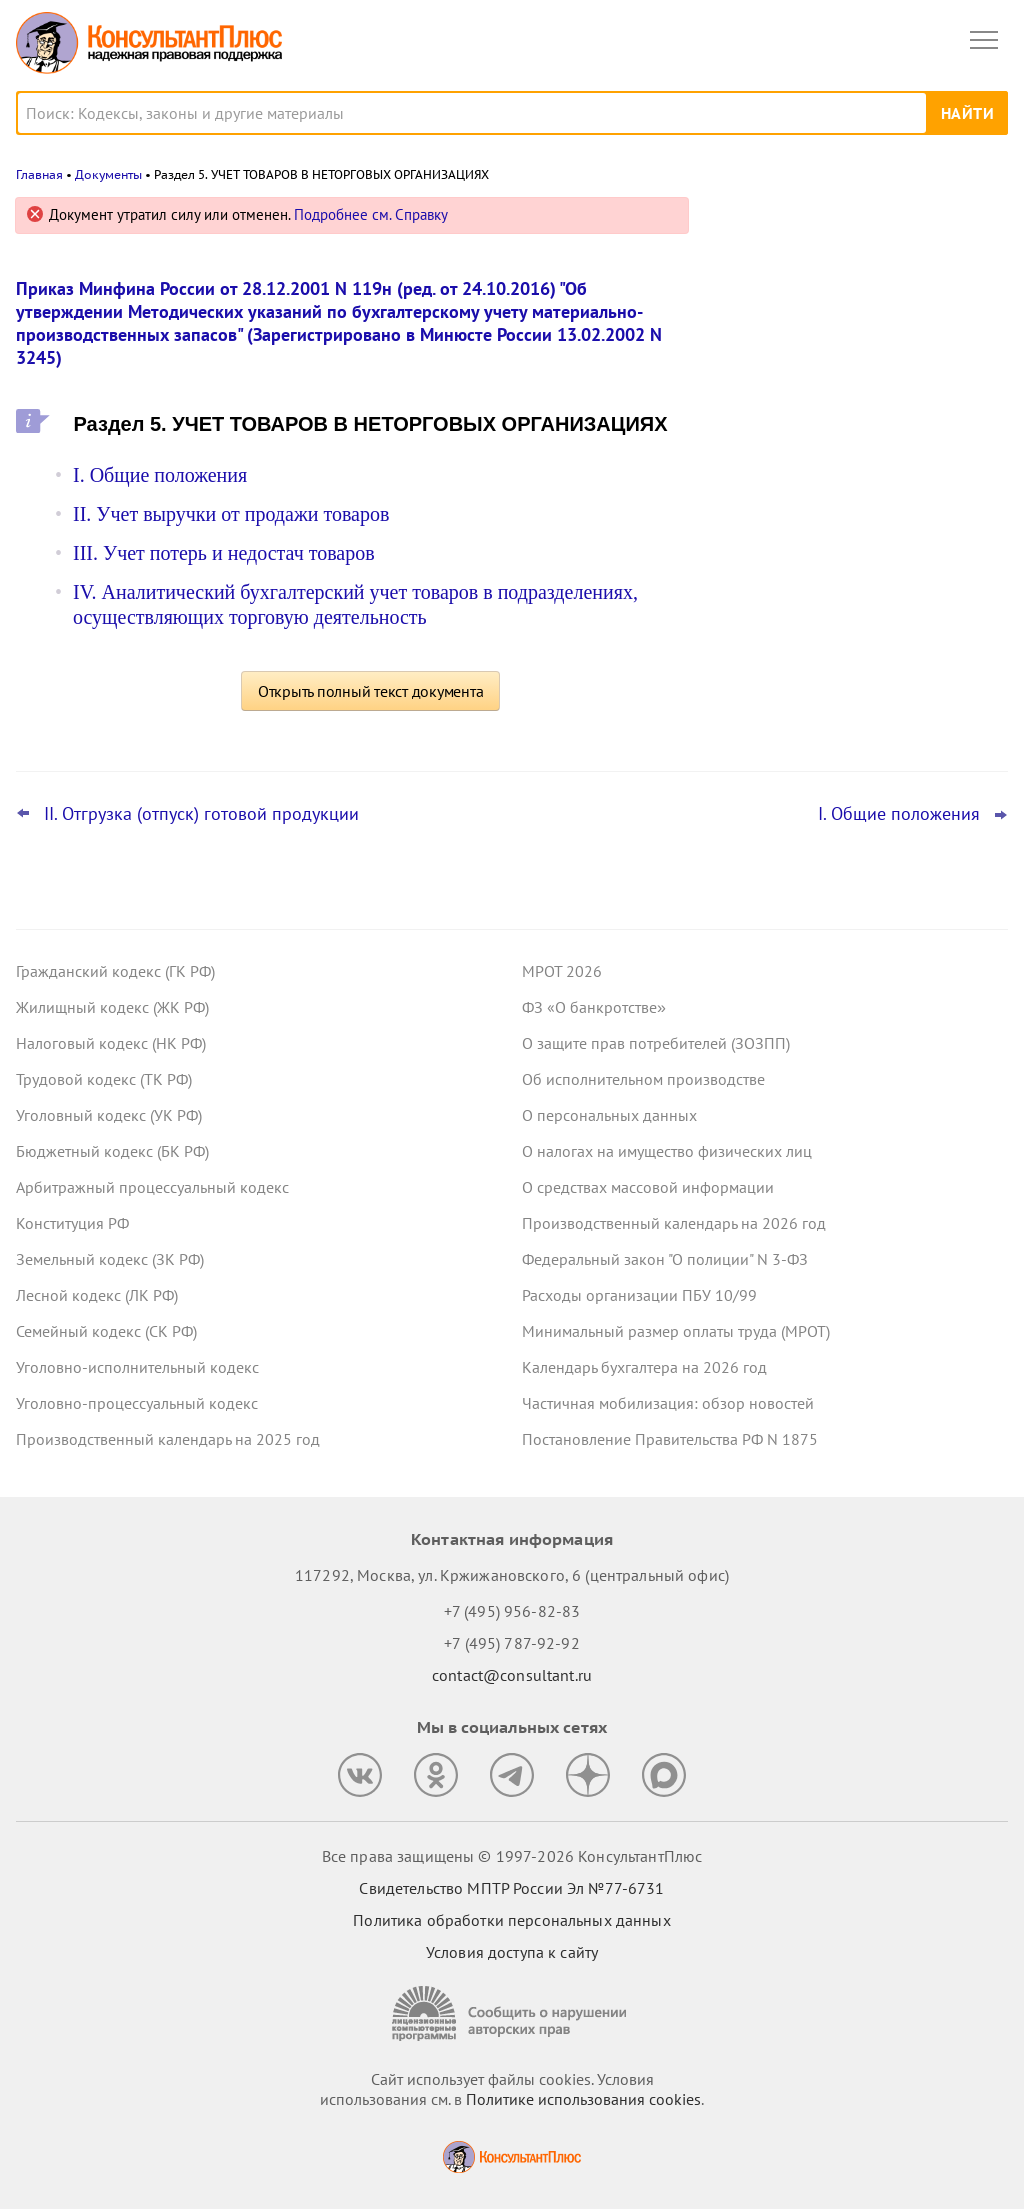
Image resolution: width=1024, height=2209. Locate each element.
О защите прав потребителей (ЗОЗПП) (656, 1043)
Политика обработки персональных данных (511, 1920)
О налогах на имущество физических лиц (667, 1151)
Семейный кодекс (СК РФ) (106, 1331)
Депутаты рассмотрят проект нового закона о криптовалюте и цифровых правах (851, 421)
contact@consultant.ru (512, 1675)
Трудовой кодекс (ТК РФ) (104, 1079)
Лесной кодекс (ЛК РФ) (97, 1295)
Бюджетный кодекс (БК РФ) (112, 1151)
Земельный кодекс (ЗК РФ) (110, 1259)
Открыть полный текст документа (371, 691)
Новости (799, 222)
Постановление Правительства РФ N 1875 (670, 1439)
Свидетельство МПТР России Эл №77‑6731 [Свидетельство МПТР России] (511, 1888)
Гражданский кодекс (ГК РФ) (115, 971)
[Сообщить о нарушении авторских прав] (512, 2013)
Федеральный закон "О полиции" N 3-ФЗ (665, 1259)
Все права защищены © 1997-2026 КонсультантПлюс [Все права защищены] (512, 1856)
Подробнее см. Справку (371, 214)
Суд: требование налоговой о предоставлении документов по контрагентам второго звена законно (853, 313)
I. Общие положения (160, 475)
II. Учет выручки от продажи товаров (231, 514)
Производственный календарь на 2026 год (674, 1223)
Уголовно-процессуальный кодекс (137, 1403)
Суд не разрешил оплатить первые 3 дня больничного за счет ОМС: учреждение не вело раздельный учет (857, 639)
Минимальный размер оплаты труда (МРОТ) (676, 1331)
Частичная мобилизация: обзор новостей (668, 1403)
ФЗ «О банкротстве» (594, 1007)
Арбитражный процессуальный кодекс (152, 1187)
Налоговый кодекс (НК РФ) (111, 1043)
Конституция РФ (72, 1223)
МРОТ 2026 (562, 971)
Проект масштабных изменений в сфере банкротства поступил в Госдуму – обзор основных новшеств (859, 531)
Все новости (770, 704)
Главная (39, 174)
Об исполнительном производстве (643, 1079)
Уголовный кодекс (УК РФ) (109, 1115)
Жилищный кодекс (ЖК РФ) (112, 1007)
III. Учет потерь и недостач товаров (224, 553)
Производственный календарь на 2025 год (168, 1439)
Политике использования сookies (583, 2099)
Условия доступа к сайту (512, 1952)
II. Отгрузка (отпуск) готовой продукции (201, 814)
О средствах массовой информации (648, 1187)
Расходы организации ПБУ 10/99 (639, 1295)
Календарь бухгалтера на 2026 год (644, 1367)
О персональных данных (609, 1115)
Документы (108, 174)
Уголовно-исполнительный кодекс (137, 1367)
